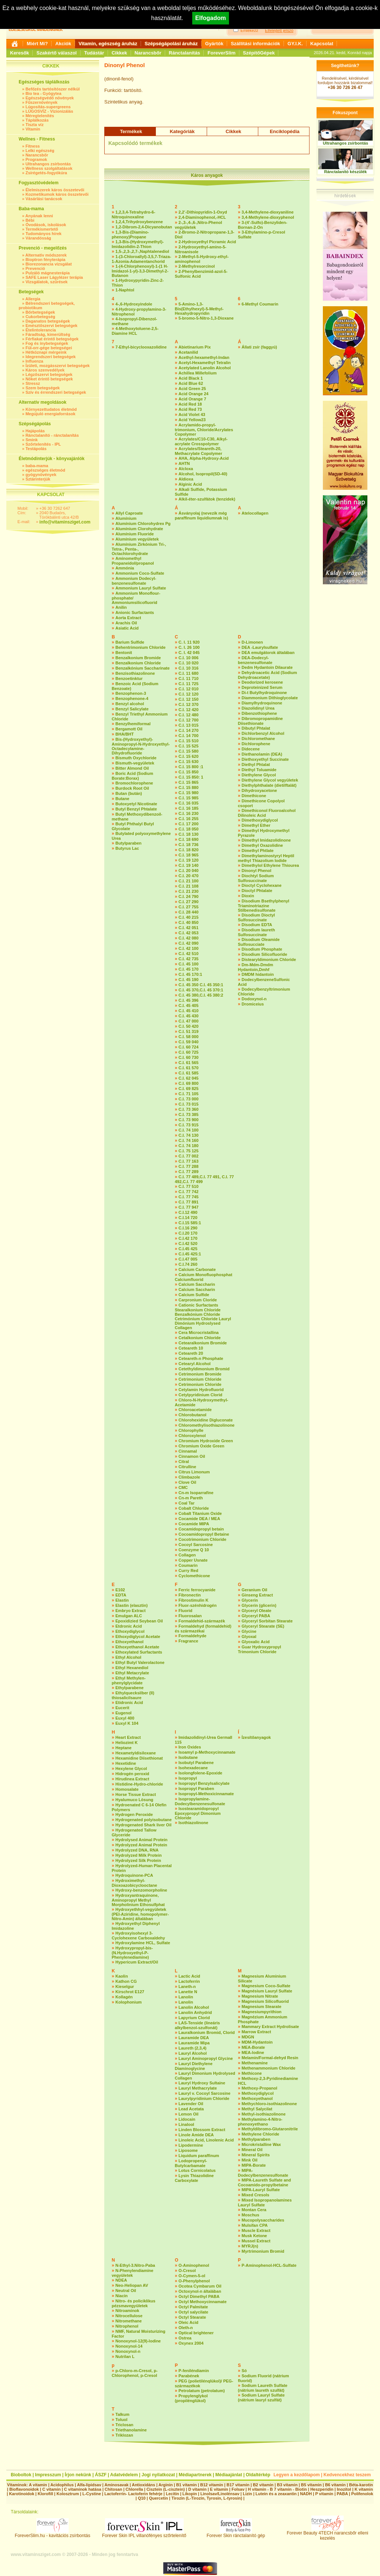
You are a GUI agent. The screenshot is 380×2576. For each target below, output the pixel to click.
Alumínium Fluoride (134, 534)
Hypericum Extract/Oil (136, 1962)
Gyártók (214, 43)
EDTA (120, 1595)
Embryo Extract (130, 1610)
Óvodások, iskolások (46, 224)
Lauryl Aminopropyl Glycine (205, 2058)
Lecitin (172, 2493)
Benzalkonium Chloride (138, 663)
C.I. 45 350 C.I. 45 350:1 (200, 984)
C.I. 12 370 (188, 704)
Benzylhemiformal (133, 723)
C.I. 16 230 (188, 813)
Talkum (122, 2414)
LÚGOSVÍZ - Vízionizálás (49, 111)
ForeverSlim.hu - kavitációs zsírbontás (52, 2533)
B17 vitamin (237, 2485)
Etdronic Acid (128, 1626)
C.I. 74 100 (188, 1130)
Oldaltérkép (258, 2474)
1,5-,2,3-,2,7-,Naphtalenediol (142, 251)
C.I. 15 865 (188, 782)
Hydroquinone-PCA (134, 1875)
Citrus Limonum (194, 1472)
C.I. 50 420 (188, 1026)
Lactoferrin (189, 1981)
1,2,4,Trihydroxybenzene (139, 221)
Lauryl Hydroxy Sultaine (201, 2083)
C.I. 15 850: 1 (190, 777)
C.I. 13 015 (188, 725)
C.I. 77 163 (188, 1161)
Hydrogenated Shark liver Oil (143, 1825)
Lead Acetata (191, 2109)
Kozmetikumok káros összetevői (57, 194)
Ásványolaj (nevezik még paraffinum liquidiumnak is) (201, 515)
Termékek (131, 131)
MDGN (248, 2037)
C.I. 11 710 (188, 678)
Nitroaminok (127, 2310)
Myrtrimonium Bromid (263, 2251)
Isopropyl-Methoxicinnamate (206, 1793)
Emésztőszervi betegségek (52, 325)
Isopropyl (187, 1778)
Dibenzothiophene (259, 713)
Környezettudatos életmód (51, 409)
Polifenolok (362, 2493)
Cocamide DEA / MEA (199, 1518)
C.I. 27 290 (188, 901)
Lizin (247, 2493)
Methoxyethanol (257, 2098)
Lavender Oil (190, 2103)
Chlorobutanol (192, 1415)
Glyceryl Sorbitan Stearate (267, 1621)
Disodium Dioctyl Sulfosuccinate (256, 917)
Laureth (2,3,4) (192, 2048)
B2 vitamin (263, 2485)
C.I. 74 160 (188, 1140)
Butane (122, 798)
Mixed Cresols (255, 2195)
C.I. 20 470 (188, 875)
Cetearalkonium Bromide (202, 1343)
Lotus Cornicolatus (197, 2170)
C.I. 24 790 (188, 896)
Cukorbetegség (40, 316)
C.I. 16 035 (188, 803)
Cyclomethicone (194, 1575)
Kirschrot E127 (129, 1991)
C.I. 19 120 (188, 860)
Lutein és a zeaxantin (276, 2493)
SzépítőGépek (259, 53)
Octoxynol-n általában (199, 2291)
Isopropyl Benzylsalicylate (204, 1783)
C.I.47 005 (187, 1259)
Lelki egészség (40, 150)
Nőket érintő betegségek (49, 379)
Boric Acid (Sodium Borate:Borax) (132, 775)
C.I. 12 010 (188, 689)
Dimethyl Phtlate (257, 850)
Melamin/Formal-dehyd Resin (270, 2057)
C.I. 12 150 (188, 699)
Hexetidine (125, 1763)
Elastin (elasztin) (131, 1605)
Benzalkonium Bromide (138, 657)
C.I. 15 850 (188, 772)
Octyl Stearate (192, 2317)
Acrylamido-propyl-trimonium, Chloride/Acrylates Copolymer (204, 429)
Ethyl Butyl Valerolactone (139, 1662)
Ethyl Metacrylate (132, 1673)
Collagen (187, 1555)
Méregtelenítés (40, 115)
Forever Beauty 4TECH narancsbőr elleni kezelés (327, 2533)
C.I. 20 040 (188, 870)
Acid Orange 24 (193, 394)
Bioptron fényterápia (46, 259)
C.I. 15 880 (188, 787)
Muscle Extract (256, 2230)
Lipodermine (190, 2145)
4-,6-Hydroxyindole (133, 304)
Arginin (165, 2485)
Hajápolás (35, 431)
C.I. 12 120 (188, 694)
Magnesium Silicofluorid (265, 2001)
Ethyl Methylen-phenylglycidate (128, 1680)
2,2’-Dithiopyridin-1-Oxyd (202, 212)
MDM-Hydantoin (257, 2042)
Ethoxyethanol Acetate (137, 1647)
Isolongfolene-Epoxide (200, 1773)
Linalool (186, 2124)
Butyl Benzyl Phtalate (136, 809)
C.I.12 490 (187, 1212)
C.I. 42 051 (188, 927)
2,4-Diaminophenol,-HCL (202, 217)
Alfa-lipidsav (89, 2485)
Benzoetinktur (128, 678)
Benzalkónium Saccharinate (142, 668)
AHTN (184, 463)
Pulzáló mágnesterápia (48, 273)
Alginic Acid (190, 484)
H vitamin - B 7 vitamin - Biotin (277, 2489)
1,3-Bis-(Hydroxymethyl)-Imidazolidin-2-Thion (138, 244)
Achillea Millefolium (197, 373)
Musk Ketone (254, 2235)
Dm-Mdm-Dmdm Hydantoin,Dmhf (255, 967)
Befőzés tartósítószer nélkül (53, 89)
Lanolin (185, 1997)
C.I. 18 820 (188, 850)
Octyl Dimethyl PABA (198, 2296)
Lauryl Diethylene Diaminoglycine (194, 2066)
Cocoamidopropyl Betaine (203, 1534)
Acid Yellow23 (192, 419)
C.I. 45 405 (188, 1005)
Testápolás (36, 448)
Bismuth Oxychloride (136, 758)
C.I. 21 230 (188, 891)
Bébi (30, 220)
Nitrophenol (126, 2326)
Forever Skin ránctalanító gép (236, 2533)
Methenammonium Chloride (268, 2068)
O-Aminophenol (193, 2265)
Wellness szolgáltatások (49, 168)
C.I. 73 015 (188, 1104)
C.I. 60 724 (188, 1047)
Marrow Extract (256, 2032)
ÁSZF (101, 2474)
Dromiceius (253, 1004)
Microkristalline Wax (261, 2144)
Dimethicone (254, 795)
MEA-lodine (253, 2052)
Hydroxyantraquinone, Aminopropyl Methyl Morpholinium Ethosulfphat (138, 1900)
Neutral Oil (125, 2290)
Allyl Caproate (129, 513)
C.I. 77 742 (188, 1191)
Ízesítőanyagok (256, 1737)
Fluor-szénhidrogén (197, 1605)
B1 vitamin (186, 2485)
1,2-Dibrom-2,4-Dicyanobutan (143, 227)
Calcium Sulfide (193, 1294)
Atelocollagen (255, 513)
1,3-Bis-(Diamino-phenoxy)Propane (130, 234)
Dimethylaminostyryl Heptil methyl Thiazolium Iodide (266, 858)
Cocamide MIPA (193, 1524)
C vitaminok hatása (82, 2489)
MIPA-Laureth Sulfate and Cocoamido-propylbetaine (264, 2182)
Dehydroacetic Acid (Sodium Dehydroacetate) (267, 675)
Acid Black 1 (190, 378)
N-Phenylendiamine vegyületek (132, 2273)
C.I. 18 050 (188, 829)
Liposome (188, 2150)
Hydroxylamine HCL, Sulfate (142, 1943)
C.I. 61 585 (188, 1073)
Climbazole (189, 1477)
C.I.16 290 (187, 1228)
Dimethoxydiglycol (260, 820)
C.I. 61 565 (188, 1062)
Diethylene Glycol (259, 775)
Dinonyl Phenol (256, 870)
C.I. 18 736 (188, 844)
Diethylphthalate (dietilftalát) (269, 785)
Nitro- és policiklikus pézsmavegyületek (133, 2303)
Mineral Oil (252, 2149)
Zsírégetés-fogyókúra (46, 173)
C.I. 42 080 (188, 938)
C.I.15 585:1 (189, 1223)
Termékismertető (42, 229)
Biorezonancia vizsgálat (49, 264)
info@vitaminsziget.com (65, 522)
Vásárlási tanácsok (44, 198)
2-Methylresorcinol (196, 266)
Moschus (250, 2215)
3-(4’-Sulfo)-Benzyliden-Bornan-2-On (262, 224)
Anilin (121, 607)
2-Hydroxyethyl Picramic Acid (207, 242)
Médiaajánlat (228, 2474)
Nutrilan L (124, 2356)
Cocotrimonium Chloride (202, 1539)
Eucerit (122, 1707)
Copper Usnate (192, 1560)
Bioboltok (21, 2474)
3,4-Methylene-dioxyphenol (268, 217)
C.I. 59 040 (188, 1042)
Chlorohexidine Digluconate (205, 1420)
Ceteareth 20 (190, 1353)
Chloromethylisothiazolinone (206, 1425)
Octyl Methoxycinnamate (202, 2301)
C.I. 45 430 (188, 1016)
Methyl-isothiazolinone (264, 2114)
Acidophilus (62, 2485)
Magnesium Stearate (261, 2006)
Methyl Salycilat (257, 2109)
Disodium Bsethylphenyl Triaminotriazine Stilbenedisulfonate (263, 905)
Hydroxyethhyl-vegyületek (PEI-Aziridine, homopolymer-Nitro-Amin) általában (140, 1914)
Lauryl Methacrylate (197, 2088)
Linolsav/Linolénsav (219, 2493)
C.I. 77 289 (188, 1171)
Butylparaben (128, 843)
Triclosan (124, 2425)
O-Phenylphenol (194, 2281)
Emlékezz (249, 30)
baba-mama (37, 465)
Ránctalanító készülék (345, 171)
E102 (120, 1590)
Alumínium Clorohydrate (139, 528)
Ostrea (184, 2338)
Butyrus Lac (127, 848)
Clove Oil (187, 1482)
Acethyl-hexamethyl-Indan (203, 357)
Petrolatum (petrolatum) (201, 2390)
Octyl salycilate (193, 2312)
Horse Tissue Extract (135, 1794)
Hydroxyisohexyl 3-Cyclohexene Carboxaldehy (138, 1935)
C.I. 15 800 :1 (190, 766)
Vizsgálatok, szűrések (47, 282)
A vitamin (38, 2485)
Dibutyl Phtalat (256, 728)
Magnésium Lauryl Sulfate (267, 1991)
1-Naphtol (124, 290)
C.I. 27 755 (188, 907)
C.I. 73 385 (188, 1114)
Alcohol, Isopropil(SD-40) (202, 474)
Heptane (123, 1748)
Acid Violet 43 (191, 414)
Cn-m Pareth (190, 1498)
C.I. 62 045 (188, 1078)
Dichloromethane (258, 738)
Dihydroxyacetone (259, 790)
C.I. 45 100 (188, 964)
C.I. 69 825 (188, 1088)
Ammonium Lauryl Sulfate (140, 588)
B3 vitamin (287, 2485)
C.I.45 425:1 (189, 1254)
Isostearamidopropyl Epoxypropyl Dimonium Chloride (197, 1813)
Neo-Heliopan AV (131, 2285)
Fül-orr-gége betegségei (49, 348)
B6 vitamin (335, 2485)
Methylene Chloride (260, 2134)
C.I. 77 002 (188, 1156)
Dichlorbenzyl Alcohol (263, 733)
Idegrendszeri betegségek (51, 356)
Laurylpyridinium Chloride (203, 2098)
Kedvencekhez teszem (347, 2474)
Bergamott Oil (128, 729)
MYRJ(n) (250, 2246)
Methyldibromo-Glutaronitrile (270, 2129)
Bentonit (123, 652)
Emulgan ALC (128, 1616)
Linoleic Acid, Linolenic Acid (206, 2140)
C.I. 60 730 (188, 1057)
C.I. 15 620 (188, 756)
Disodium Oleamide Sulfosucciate (259, 942)
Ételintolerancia (41, 330)
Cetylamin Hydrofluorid (201, 1389)
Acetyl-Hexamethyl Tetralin (204, 362)
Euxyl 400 (124, 1718)
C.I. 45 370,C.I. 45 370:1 (200, 990)
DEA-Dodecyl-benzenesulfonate (255, 660)
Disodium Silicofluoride (264, 954)
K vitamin (363, 2489)
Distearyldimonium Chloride (269, 959)
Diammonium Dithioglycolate (270, 698)
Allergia (32, 299)
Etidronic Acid (129, 1702)
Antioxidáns (143, 2485)
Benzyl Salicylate (131, 709)
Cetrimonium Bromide (200, 1374)
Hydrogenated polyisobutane (143, 1819)
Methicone (252, 2073)
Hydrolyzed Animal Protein (141, 1845)
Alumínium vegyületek (137, 539)
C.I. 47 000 (188, 1021)
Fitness (33, 146)
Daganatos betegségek (48, 321)
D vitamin (197, 2489)
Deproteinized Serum (262, 687)
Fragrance (188, 1641)
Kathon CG (126, 1981)
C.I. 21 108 (188, 886)
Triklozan (124, 2435)
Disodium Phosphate (262, 949)
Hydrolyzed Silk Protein (138, 1860)
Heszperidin (322, 2489)
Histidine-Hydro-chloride (139, 1784)
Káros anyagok (207, 175)
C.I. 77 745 (188, 1197)
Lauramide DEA (193, 2037)
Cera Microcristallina (198, 1332)
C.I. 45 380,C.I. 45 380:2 (200, 995)
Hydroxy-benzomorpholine (141, 1890)
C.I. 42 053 (188, 933)
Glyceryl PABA (256, 1616)
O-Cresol (187, 2270)
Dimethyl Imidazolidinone (266, 840)
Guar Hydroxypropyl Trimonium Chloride (259, 1649)
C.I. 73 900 (188, 1119)
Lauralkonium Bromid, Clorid (206, 2032)
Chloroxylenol (192, 1435)
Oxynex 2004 (190, 2343)
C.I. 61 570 (188, 1068)
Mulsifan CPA (255, 2225)
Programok (36, 159)
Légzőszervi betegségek (49, 374)
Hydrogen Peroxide (134, 1814)
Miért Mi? (37, 43)
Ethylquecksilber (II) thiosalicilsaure (133, 1695)
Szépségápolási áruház (171, 43)
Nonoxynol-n (127, 2351)
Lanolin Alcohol (193, 2007)
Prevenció (35, 268)
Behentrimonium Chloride (140, 647)
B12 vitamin (211, 2485)
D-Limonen (252, 642)
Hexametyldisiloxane (135, 1753)
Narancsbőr (148, 53)
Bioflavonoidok (24, 2489)
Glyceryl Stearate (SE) (263, 1626)
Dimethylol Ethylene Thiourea (270, 865)
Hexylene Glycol (131, 1768)
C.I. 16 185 (188, 808)
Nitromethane (128, 2321)
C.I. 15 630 (188, 761)
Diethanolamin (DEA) (262, 754)
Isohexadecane (193, 1768)
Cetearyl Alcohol (194, 1363)
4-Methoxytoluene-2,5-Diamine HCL (135, 331)
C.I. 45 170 (188, 969)
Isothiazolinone (193, 1822)
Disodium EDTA (257, 924)
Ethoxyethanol (129, 1641)
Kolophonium (128, 2002)
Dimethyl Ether (256, 825)
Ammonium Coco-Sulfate (139, 573)
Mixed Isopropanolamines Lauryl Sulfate (265, 2202)
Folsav (238, 2489)
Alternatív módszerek (45, 255)
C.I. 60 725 (188, 1052)
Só (244, 2370)
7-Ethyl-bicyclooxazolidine (141, 347)
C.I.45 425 (187, 1248)
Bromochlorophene (134, 783)
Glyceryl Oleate (256, 1610)
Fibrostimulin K (193, 1600)
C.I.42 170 (187, 1238)
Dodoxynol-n (254, 999)
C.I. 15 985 (188, 798)
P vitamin (324, 2493)
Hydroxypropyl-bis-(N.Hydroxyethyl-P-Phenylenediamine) (132, 1952)
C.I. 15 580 (188, 751)
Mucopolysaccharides (263, 2220)
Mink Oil (250, 2160)
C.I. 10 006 (188, 657)
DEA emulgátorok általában (268, 652)
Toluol (121, 2419)
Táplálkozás (37, 120)
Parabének (188, 2376)
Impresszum (48, 2474)
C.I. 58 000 (188, 1036)
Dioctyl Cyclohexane (262, 885)
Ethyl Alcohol (128, 1657)
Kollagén (123, 1997)
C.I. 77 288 (188, 1166)
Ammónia (124, 568)
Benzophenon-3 (130, 693)
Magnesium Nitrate (260, 1996)
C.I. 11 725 (188, 683)
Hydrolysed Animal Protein (141, 1839)
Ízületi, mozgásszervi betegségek (58, 365)
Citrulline (187, 1466)
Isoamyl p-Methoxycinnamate (206, 1752)
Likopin (190, 2493)
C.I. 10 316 (188, 668)
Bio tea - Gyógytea (44, 93)
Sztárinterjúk (38, 479)
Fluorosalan (190, 1616)
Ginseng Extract (257, 1595)
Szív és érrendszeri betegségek (56, 392)
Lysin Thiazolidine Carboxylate (194, 2178)
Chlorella (134, 2489)
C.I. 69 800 (188, 1083)
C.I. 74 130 (188, 1135)
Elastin (122, 1600)
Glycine (249, 1631)
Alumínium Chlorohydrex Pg (143, 523)
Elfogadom (210, 18)
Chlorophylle (190, 1430)
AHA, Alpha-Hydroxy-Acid (203, 458)
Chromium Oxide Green (201, 1446)
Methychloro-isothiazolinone (269, 2103)
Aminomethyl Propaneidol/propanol (133, 560)
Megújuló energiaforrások (50, 414)
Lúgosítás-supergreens (48, 107)
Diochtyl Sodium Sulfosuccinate (256, 878)
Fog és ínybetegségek (47, 343)
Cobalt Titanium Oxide (200, 1513)
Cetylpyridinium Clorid (200, 1395)
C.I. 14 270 (188, 730)
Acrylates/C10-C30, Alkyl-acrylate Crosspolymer (201, 441)
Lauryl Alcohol (192, 2053)
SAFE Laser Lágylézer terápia (54, 277)
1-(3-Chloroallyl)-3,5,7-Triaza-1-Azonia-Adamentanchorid (141, 259)
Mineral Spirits (256, 2155)
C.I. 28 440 (188, 912)
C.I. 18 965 (188, 855)
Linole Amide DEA (196, 2135)
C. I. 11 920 (189, 642)
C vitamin (51, 2489)
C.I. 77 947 (188, 1207)
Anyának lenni (39, 216)
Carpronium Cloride (197, 1300)
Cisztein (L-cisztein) (166, 2489)
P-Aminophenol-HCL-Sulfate (269, 2265)
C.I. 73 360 (188, 1109)
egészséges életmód (45, 470)
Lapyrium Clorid (194, 2017)
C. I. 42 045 (189, 652)
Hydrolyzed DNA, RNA (136, 1850)
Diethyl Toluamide (259, 769)
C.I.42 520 (187, 1243)
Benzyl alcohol (129, 703)
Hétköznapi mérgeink (46, 352)
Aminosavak (117, 2485)
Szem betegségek (43, 388)
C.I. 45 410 (188, 1010)
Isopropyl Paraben (196, 1788)
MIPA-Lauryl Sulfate (261, 2189)
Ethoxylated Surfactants (138, 1652)
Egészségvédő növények (50, 98)
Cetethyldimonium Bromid (204, 1369)
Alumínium (126, 518)
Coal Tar (186, 1503)
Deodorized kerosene (262, 682)
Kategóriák (182, 131)
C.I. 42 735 (188, 959)
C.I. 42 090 (188, 943)
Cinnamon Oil (191, 1456)
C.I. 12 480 (188, 715)
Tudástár (94, 53)
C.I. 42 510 (188, 953)
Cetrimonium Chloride (200, 1379)
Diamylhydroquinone (262, 703)
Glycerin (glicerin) (259, 1605)
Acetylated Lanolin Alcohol (204, 368)
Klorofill (45, 2493)
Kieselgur (124, 1986)
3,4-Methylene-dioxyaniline (268, 212)
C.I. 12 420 (188, 709)
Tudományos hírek (44, 233)
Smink (32, 439)
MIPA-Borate (254, 2165)
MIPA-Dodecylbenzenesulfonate (263, 2172)
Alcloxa (185, 468)
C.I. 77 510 (188, 1186)
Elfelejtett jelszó (279, 30)
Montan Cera (254, 2209)
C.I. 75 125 (188, 1151)
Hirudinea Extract (132, 1779)
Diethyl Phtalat (256, 764)
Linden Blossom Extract (201, 2129)
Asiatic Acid (127, 628)
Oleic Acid (188, 2322)
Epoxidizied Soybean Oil (139, 1621)
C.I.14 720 (187, 1217)
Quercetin (158, 2498)
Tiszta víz (35, 124)
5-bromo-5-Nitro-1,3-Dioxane (206, 318)
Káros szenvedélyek (45, 370)
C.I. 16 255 (188, 818)
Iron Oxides (189, 1747)
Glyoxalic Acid (255, 1641)
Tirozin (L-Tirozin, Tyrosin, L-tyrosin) (206, 2498)
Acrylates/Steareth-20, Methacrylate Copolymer (198, 451)
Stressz (33, 383)
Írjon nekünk (78, 2474)
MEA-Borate (253, 2047)
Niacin (121, 2295)
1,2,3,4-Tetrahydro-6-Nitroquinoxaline (133, 214)
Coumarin (187, 1565)
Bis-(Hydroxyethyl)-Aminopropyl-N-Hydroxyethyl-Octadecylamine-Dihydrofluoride (141, 746)
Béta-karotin (361, 2485)
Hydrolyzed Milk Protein (138, 1855)
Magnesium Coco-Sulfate (266, 1986)
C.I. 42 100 (188, 948)
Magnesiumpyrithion (262, 2011)
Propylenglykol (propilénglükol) (191, 2398)
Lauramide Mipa (194, 2043)
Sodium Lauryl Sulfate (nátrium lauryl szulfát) (261, 2397)
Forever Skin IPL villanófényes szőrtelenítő (144, 2533)
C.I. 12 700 (188, 720)
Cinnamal (187, 1451)
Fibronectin (189, 1595)
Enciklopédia (284, 131)
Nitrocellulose (128, 2316)
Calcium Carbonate (197, 1269)
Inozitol (344, 2489)
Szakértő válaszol (56, 53)
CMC (183, 1487)
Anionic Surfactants (134, 612)
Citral (183, 1461)
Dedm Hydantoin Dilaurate (267, 667)
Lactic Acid (189, 1976)
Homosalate (126, 1789)
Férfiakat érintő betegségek (52, 339)
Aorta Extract (128, 617)
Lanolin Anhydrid (195, 2012)
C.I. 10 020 (188, 663)
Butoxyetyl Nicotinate (136, 804)
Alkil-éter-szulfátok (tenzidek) (206, 499)
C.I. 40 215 (188, 917)
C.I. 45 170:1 (190, 974)
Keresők (19, 53)
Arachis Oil (126, 623)
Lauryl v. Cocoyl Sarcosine (204, 2093)
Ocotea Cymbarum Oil (200, 2286)
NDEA (121, 2280)
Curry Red (188, 1570)
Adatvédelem (124, 2474)
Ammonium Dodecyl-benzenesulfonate (134, 580)
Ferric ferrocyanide (197, 1590)
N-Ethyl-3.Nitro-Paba (135, 2265)
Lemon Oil (188, 2114)
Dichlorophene (256, 744)
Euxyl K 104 (126, 1723)
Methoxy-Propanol (259, 2088)
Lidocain (186, 2119)
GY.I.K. (295, 43)
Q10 (141, 2498)
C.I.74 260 (187, 1264)
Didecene (251, 749)
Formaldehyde (192, 1636)
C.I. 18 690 (188, 839)
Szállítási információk (255, 43)
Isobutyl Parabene (196, 1762)
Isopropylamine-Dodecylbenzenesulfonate (200, 1801)
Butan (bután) (128, 793)
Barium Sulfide (129, 642)
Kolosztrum (67, 2493)
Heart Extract (128, 1737)
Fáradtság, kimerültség (48, 334)
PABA (343, 2493)
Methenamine (255, 2063)
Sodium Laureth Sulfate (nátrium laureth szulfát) (262, 2387)
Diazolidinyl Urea (258, 708)
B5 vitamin (311, 2485)
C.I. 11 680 (188, 673)
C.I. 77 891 (188, 1202)
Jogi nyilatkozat (158, 2474)
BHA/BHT (124, 734)
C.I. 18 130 (188, 834)
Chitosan (113, 2489)
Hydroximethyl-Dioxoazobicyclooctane (134, 1883)
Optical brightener (196, 2333)
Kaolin (121, 1976)
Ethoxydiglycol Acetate (137, 1636)
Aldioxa (185, 479)
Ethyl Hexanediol (131, 1667)
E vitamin (219, 2489)
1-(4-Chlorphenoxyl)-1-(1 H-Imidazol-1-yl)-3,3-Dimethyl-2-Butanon (140, 271)
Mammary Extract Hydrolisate (270, 2026)
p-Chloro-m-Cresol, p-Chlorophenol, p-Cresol (135, 2373)
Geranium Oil (254, 1590)
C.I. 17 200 (188, 824)
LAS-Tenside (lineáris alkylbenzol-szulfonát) (197, 2025)
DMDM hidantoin (258, 974)
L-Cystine (91, 2493)
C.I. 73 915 (188, 1125)
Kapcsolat (321, 43)
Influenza (34, 361)
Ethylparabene (129, 1687)
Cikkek (119, 53)
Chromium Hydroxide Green (205, 1441)
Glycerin (250, 1600)
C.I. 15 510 (188, 741)
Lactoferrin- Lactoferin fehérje (133, 2493)
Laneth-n (187, 1986)
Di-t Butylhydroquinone (264, 692)
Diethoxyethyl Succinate (265, 759)
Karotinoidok (21, 2493)
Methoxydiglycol (257, 2093)
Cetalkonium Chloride (199, 1337)
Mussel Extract (256, 2241)
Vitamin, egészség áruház (108, 43)
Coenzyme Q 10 (193, 1550)
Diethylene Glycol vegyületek (270, 780)
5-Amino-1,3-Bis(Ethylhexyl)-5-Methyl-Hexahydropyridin (199, 309)
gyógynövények (41, 474)
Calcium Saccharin (196, 1284)
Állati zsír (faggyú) (259, 347)
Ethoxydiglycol (129, 1631)
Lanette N (187, 1991)
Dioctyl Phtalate (257, 890)
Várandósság (38, 238)
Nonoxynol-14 (128, 2346)
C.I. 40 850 (188, 922)
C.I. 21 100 (188, 881)
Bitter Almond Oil (132, 768)
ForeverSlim (221, 53)
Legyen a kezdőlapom (296, 2474)
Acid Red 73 (190, 409)
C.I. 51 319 (188, 1031)
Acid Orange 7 (192, 399)
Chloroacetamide (195, 1409)
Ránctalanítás (184, 53)
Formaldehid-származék (201, 1621)
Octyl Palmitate (193, 2307)
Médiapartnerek (195, 2474)
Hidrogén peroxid (132, 1773)
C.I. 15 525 (188, 746)
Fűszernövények (42, 102)
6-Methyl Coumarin (260, 304)
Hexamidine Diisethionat (139, 1758)
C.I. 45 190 (188, 979)
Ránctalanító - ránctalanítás (52, 435)
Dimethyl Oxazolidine (262, 845)
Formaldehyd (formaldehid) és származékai (203, 1628)
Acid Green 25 (192, 388)
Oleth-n (185, 2327)
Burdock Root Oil (132, 788)
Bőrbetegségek (40, 312)
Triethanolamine (131, 2430)
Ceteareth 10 (190, 1348)
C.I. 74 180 (188, 1145)
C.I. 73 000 (188, 1099)
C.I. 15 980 (188, 792)
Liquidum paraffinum (198, 2155)
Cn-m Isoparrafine (195, 1492)
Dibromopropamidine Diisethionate (260, 721)
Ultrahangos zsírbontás (48, 164)
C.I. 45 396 (188, 1000)
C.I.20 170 (187, 1233)
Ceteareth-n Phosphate (200, 1358)
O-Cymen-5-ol (191, 2275)
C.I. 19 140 (188, 865)
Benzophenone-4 (131, 698)
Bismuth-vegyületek (134, 763)
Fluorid (185, 1610)
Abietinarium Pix (194, 347)
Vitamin (33, 129)
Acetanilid (188, 352)
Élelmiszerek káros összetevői (55, 190)
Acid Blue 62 (190, 383)
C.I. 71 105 (188, 1094)
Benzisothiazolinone (135, 673)
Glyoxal (249, 1636)
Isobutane (188, 1757)
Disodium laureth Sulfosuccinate (256, 932)
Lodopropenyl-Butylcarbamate (191, 2163)
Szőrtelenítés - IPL (43, 444)
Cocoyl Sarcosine (195, 1544)
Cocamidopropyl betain (201, 1529)
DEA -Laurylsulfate (260, 647)
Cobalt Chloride (193, 1508)
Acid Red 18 (190, 404)
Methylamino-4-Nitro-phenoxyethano (260, 2121)
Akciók (63, 43)
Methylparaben (256, 2139)
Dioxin (248, 896)
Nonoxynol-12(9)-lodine (138, 2341)
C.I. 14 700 (188, 735)
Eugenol (123, 1713)
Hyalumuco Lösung (134, 1799)
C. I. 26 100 (189, 647)
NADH (306, 2493)
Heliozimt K (126, 1742)
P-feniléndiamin (193, 2370)
